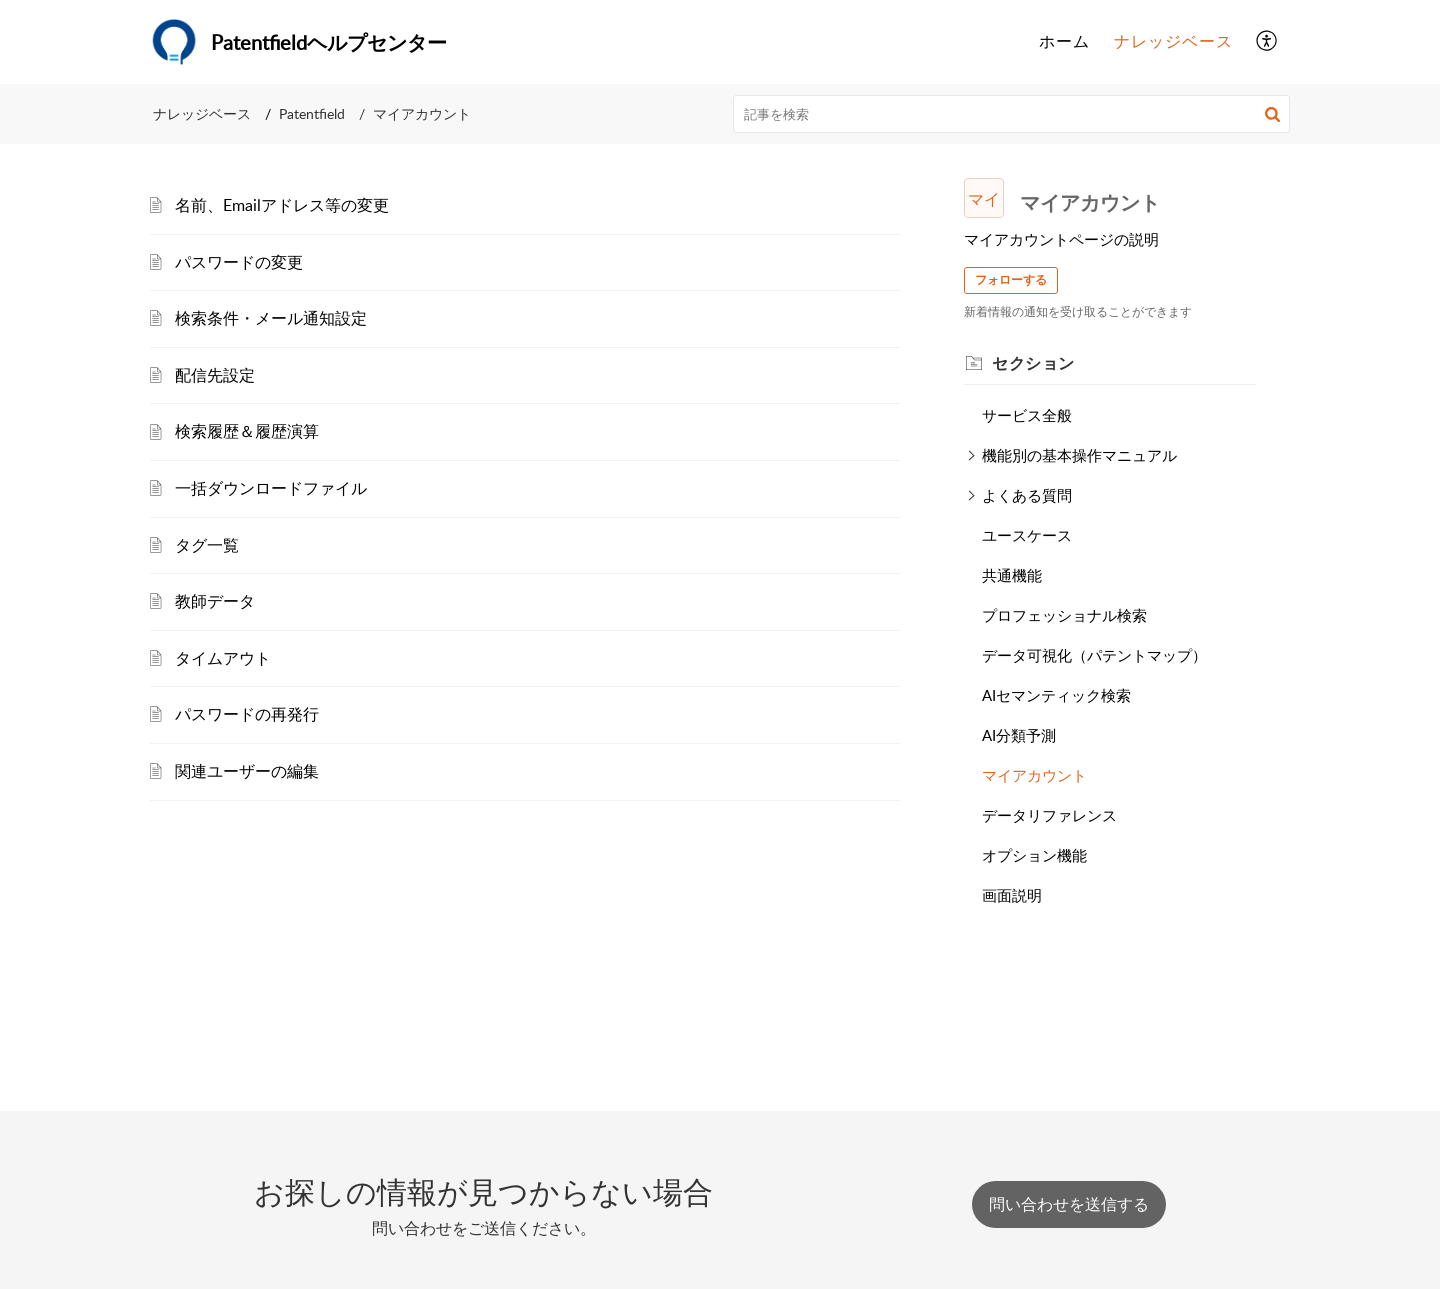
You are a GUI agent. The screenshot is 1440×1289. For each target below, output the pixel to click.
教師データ (215, 601)
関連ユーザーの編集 (247, 771)
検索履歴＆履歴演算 (247, 431)
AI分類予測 (1019, 735)
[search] (1012, 114)
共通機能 (1012, 575)
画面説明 (1012, 895)
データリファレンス (1049, 815)
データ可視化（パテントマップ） (1094, 655)
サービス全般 (1027, 415)
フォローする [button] (1011, 279)
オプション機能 (1034, 855)
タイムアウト (223, 658)
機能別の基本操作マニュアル (1079, 455)
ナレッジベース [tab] (1173, 41)
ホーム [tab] (1064, 41)
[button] (1267, 42)
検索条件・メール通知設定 (271, 318)
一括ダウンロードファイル (271, 488)
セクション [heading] (1033, 363)
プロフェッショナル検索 (1064, 615)
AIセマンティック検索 (1056, 695)
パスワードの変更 (239, 262)
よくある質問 (1027, 495)
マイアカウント (1034, 775)
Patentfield (312, 113)
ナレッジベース (202, 113)
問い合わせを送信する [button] (1069, 1204)
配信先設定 (215, 375)
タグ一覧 (207, 545)
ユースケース (1027, 535)
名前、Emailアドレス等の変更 (282, 205)
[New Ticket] (1069, 1204)
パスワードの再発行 (247, 714)
